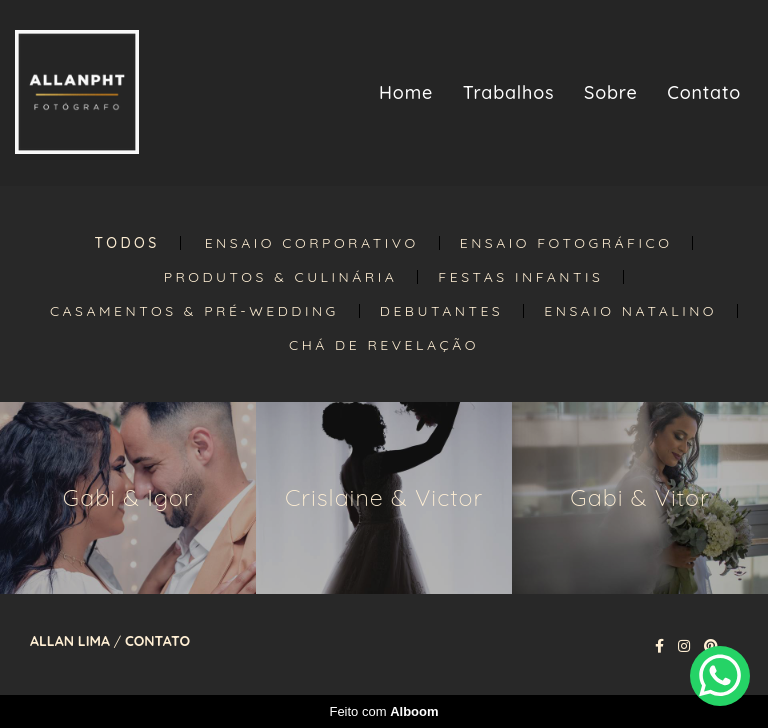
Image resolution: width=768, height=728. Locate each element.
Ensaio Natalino (630, 311)
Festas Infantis (520, 277)
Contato (704, 92)
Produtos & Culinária (281, 277)
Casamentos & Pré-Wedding (194, 311)
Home (406, 92)
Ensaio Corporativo (312, 243)
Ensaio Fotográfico (566, 243)
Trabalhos (509, 92)
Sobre (611, 92)
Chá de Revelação (384, 345)
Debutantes (441, 311)
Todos (127, 243)
